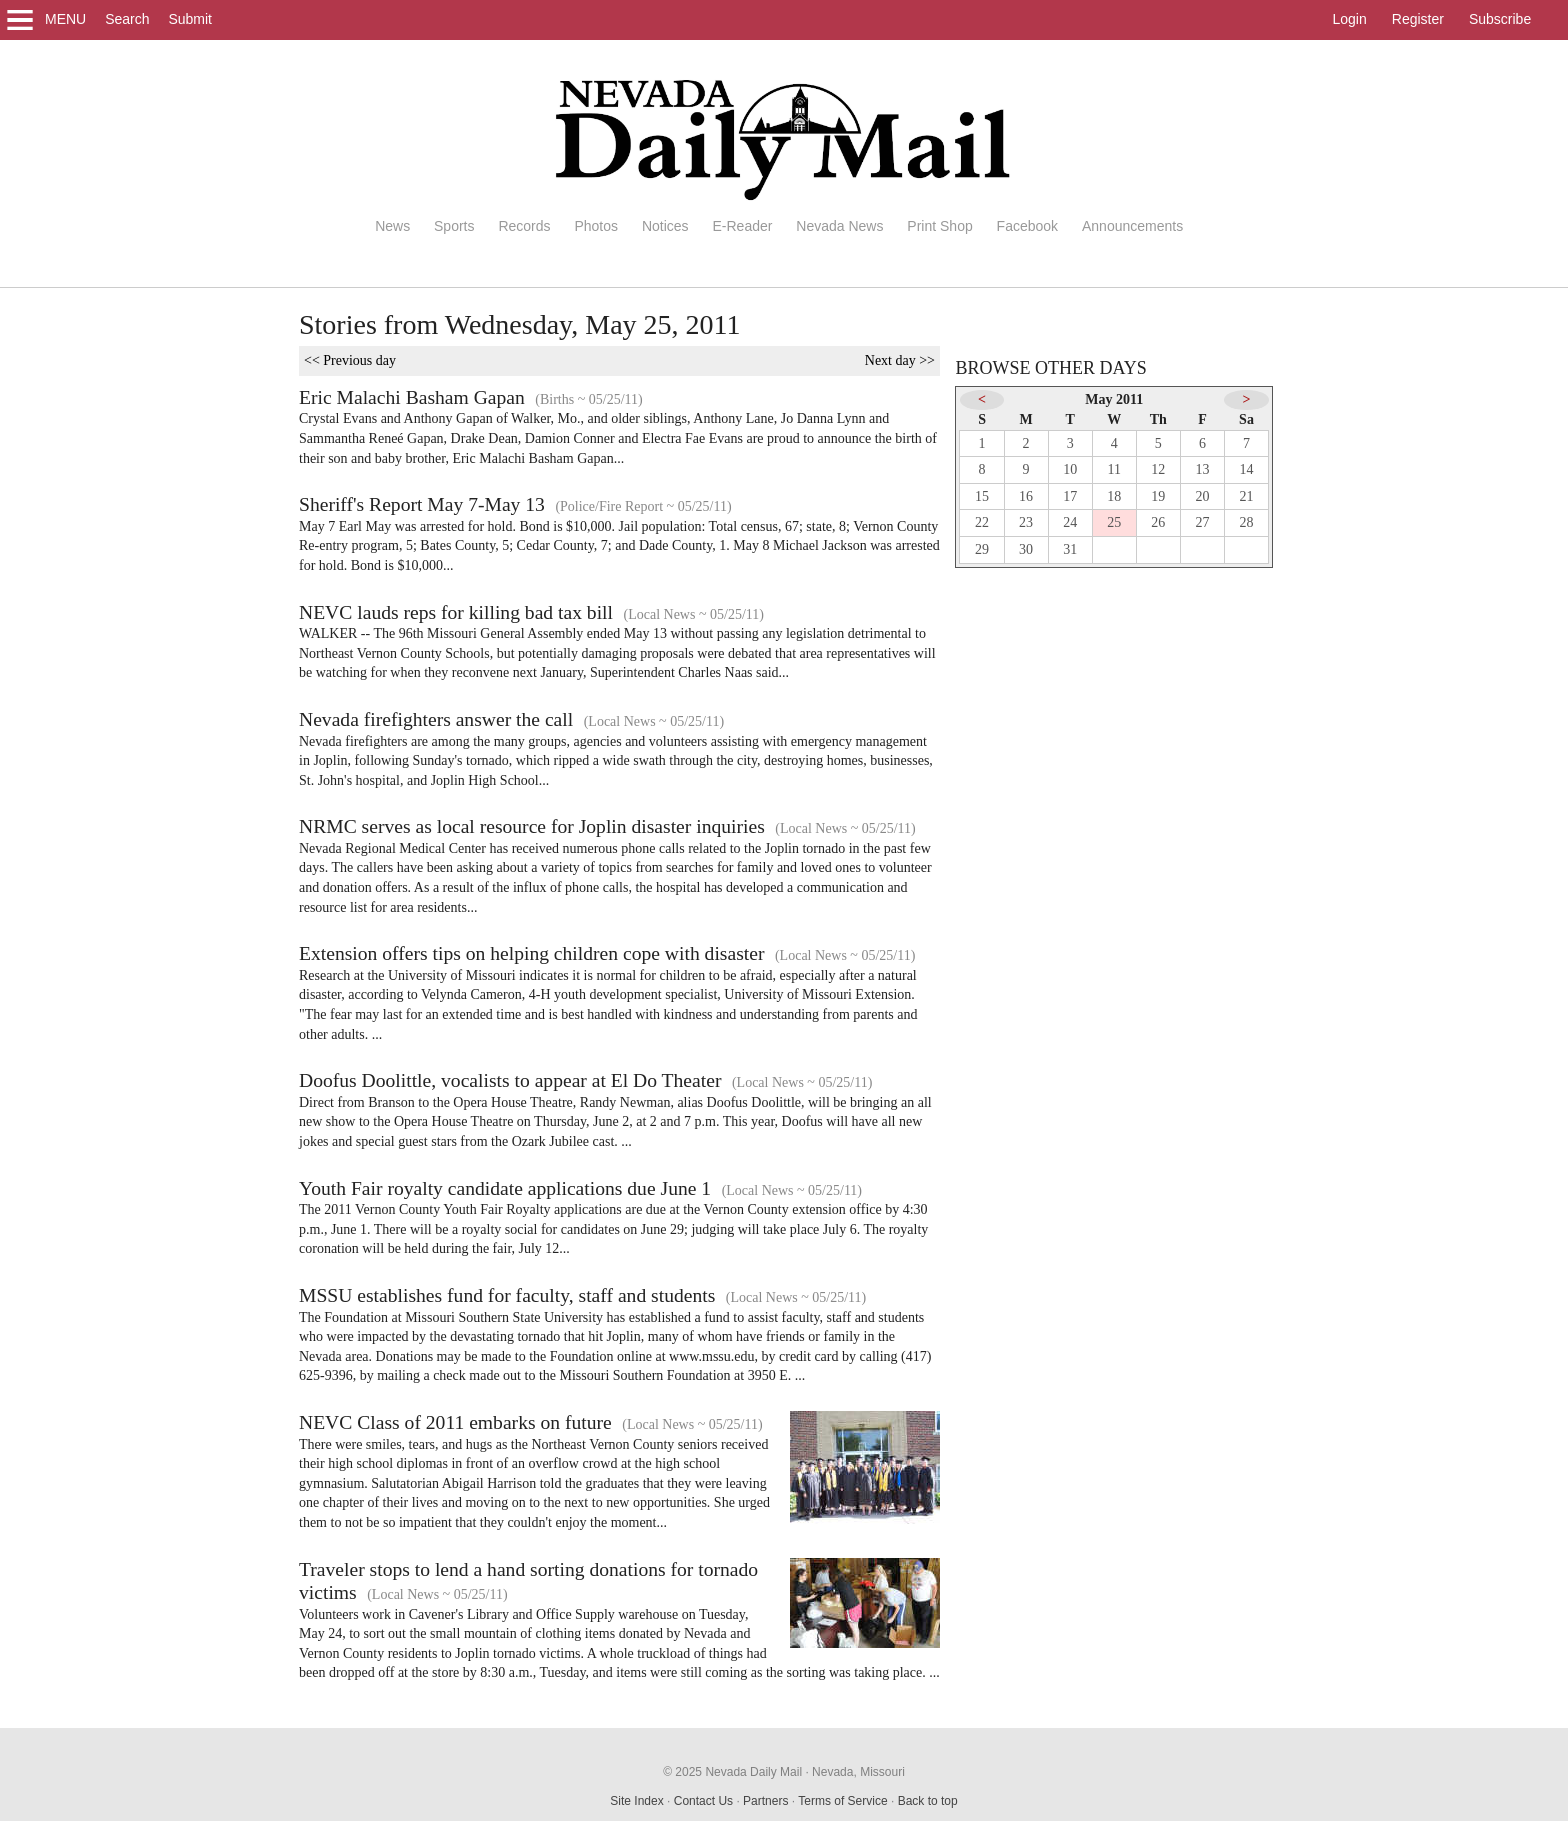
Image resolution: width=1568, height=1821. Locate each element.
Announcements (1132, 226)
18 (1114, 496)
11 (1114, 469)
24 (1070, 522)
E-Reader (742, 226)
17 (1070, 496)
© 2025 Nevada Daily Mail (732, 1772)
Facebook (1027, 226)
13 (1202, 469)
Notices (665, 226)
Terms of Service (842, 1801)
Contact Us (703, 1801)
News (392, 226)
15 (982, 496)
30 (1026, 549)
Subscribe (1500, 19)
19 (1158, 496)
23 (1026, 522)
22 (982, 522)
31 (1070, 549)
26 (1158, 522)
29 (982, 549)
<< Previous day (350, 360)
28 (1247, 522)
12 (1158, 469)
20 (1202, 496)
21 (1247, 496)
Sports (454, 226)
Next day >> (900, 360)
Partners (765, 1801)
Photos (596, 226)
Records (524, 226)
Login (1350, 19)
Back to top (928, 1801)
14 (1247, 469)
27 (1202, 522)
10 (1070, 469)
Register (1418, 19)
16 (1026, 496)
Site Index (636, 1801)
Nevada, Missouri (858, 1772)
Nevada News (839, 226)
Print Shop (939, 226)
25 (1114, 522)
